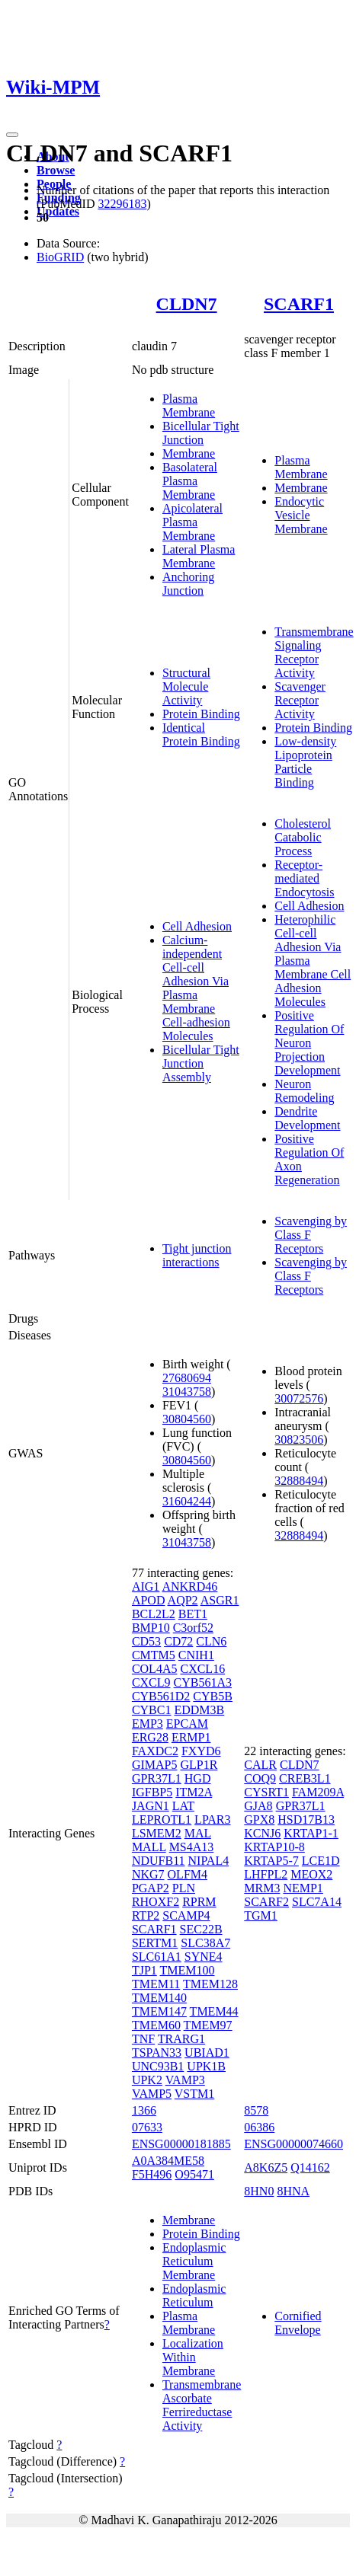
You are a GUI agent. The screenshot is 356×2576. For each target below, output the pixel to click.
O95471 (194, 2174)
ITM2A (193, 1792)
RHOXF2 (155, 1901)
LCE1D (321, 1860)
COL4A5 (155, 1668)
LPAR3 (212, 1819)
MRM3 (262, 1888)
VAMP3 (185, 2079)
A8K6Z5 (265, 2167)
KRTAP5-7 (271, 1860)
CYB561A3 (203, 1682)
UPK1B (206, 2066)
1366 (144, 2110)
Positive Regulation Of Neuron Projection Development (309, 1043)
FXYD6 (201, 1750)
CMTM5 (153, 1655)
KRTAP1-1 (311, 1833)
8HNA (293, 2191)
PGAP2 (150, 1888)
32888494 (298, 1480)
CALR (260, 1764)
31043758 (186, 1391)
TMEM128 (210, 1983)
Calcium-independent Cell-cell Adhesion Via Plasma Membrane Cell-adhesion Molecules (196, 988)
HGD (197, 1778)
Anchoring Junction (188, 583)
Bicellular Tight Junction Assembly (200, 1063)
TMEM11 (156, 1983)
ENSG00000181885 (181, 2143)
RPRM (199, 1901)
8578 (256, 2110)
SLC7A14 (317, 1901)
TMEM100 (187, 1970)
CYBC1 (152, 1709)
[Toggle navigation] (12, 134)
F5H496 (152, 2174)
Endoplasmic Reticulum (194, 2295)
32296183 (122, 203)
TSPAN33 (156, 2052)
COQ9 (260, 1778)
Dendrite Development (307, 1118)
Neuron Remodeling (304, 1090)
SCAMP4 (186, 1915)
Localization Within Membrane (192, 2357)
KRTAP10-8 (274, 1846)
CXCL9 (151, 1682)
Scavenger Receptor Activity (300, 700)
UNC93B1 (158, 2066)
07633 (147, 2127)
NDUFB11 (158, 1860)
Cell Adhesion (197, 926)
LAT (183, 1805)
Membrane (188, 453)
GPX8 (259, 1819)
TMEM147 (159, 2011)
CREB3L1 (305, 1778)
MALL (149, 1846)
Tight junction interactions (197, 1255)
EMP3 (147, 1723)
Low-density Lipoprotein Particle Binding (305, 762)
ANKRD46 (189, 1586)
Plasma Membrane (188, 405)
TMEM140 (159, 1997)
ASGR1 (219, 1600)
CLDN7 (186, 304)
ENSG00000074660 (293, 2143)
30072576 (298, 1398)
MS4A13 (191, 1846)
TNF (143, 2038)
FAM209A (318, 1792)
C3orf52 (193, 1627)
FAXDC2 (155, 1750)
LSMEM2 (156, 1833)
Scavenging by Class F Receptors (310, 1235)
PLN (183, 1888)
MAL (197, 1833)
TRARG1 (181, 2038)
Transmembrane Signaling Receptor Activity (313, 652)
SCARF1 (299, 304)
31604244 (186, 1501)
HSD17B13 (306, 1819)
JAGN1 (150, 1805)
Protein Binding (201, 713)
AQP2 (183, 1600)
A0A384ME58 (168, 2160)
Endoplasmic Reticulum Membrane (194, 2261)
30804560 (186, 1418)
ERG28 (150, 1737)
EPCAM (187, 1723)
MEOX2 (311, 1874)
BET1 (192, 1613)
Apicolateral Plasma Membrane (192, 522)
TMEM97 (208, 2025)
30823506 (298, 1439)
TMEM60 (156, 2025)
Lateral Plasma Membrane (199, 556)
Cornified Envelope (297, 2322)
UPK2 (147, 2079)
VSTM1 (194, 2093)
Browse (56, 170)
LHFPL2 (265, 1874)
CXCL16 (202, 1668)
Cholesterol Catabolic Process (302, 837)
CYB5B (213, 1696)
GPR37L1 (156, 1778)
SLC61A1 (156, 1956)
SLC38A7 (205, 1942)
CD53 (146, 1641)
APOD (148, 1600)
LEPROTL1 (161, 1819)
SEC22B (201, 1929)
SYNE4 (203, 1956)
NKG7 (148, 1874)
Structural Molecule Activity (186, 686)
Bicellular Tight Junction (200, 433)
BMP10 (151, 1627)
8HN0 (259, 2191)
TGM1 (260, 1915)
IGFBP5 (152, 1792)
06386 (259, 2127)
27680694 (186, 1377)
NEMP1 (302, 1888)
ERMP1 (191, 1737)
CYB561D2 (161, 1696)
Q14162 (310, 2167)
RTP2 (145, 1915)
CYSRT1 (266, 1792)
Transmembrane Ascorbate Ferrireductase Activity (201, 2405)
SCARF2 (266, 1901)
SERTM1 (155, 1942)
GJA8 (258, 1805)
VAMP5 (152, 2093)
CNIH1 (196, 1655)
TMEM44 (214, 2011)
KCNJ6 (262, 1833)
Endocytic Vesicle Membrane (300, 515)
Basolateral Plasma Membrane (189, 481)
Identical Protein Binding (201, 734)
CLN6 (211, 1641)
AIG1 (145, 1586)
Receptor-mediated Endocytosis (304, 878)
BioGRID (60, 257)
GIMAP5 (155, 1764)
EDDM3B (199, 1709)
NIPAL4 (208, 1860)
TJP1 (144, 1970)
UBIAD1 (206, 2052)
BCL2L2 (153, 1613)
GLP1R (198, 1764)
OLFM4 (187, 1874)
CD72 (178, 1641)
